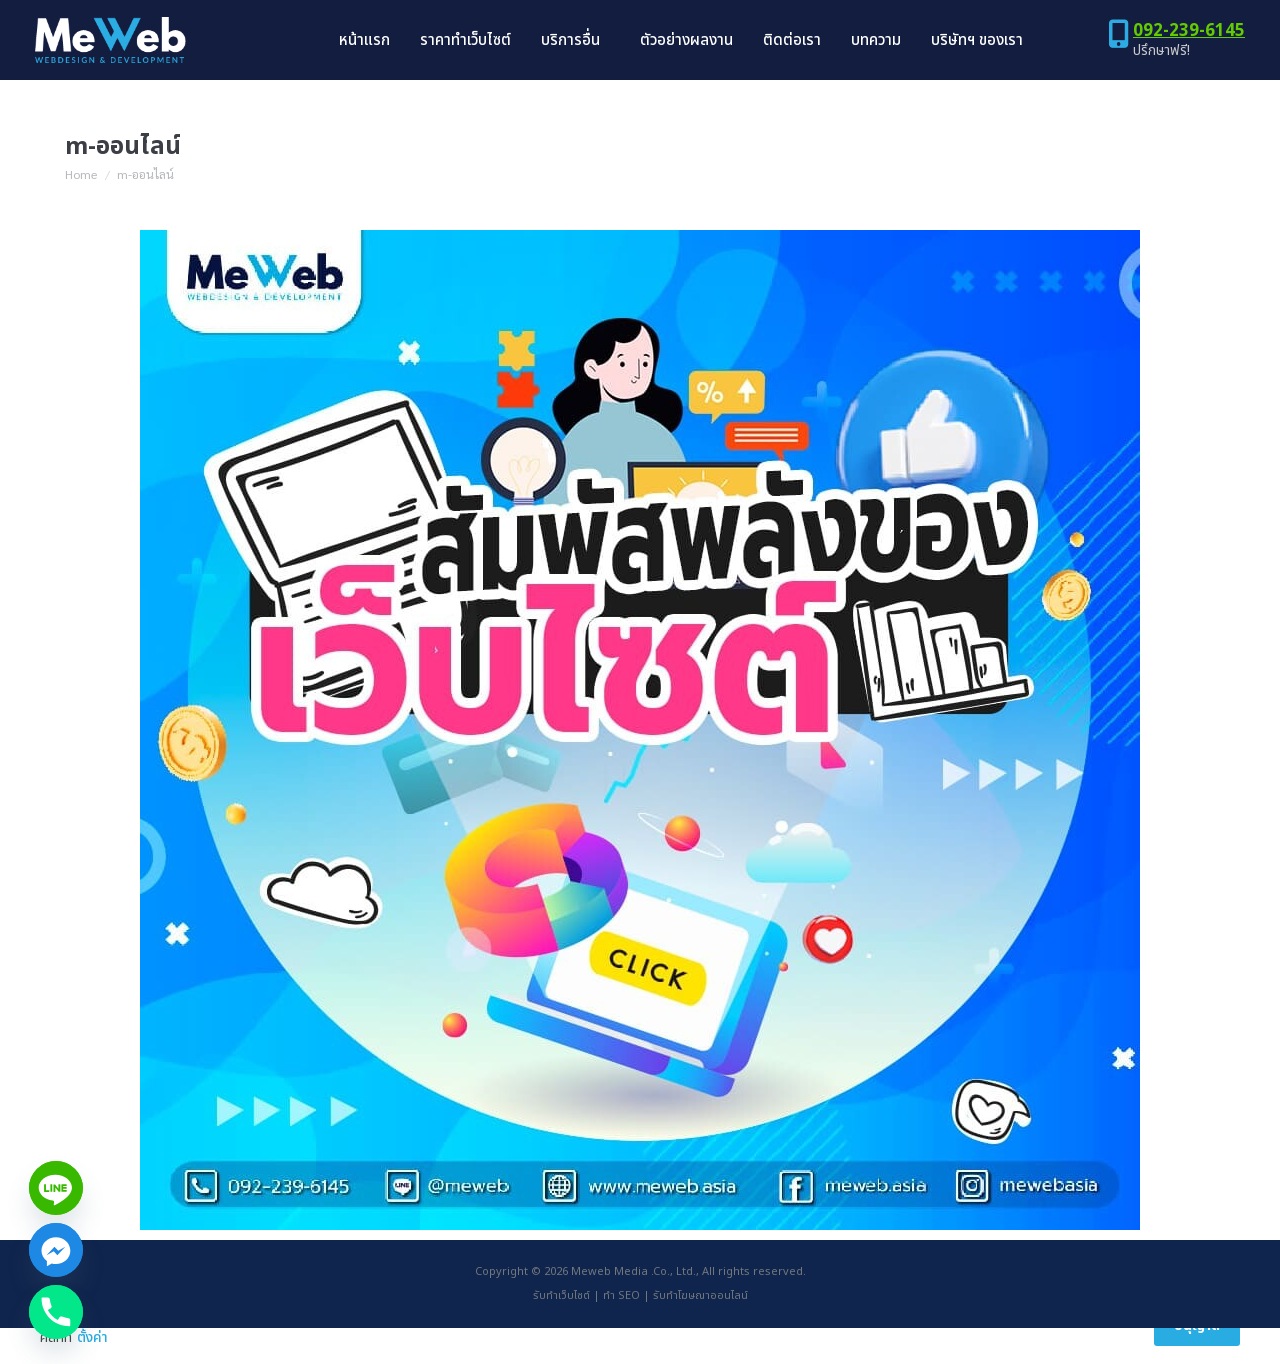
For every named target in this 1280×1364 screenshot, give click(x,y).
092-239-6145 (1189, 67)
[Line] (56, 1188)
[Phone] (56, 1312)
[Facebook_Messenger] (56, 1250)
